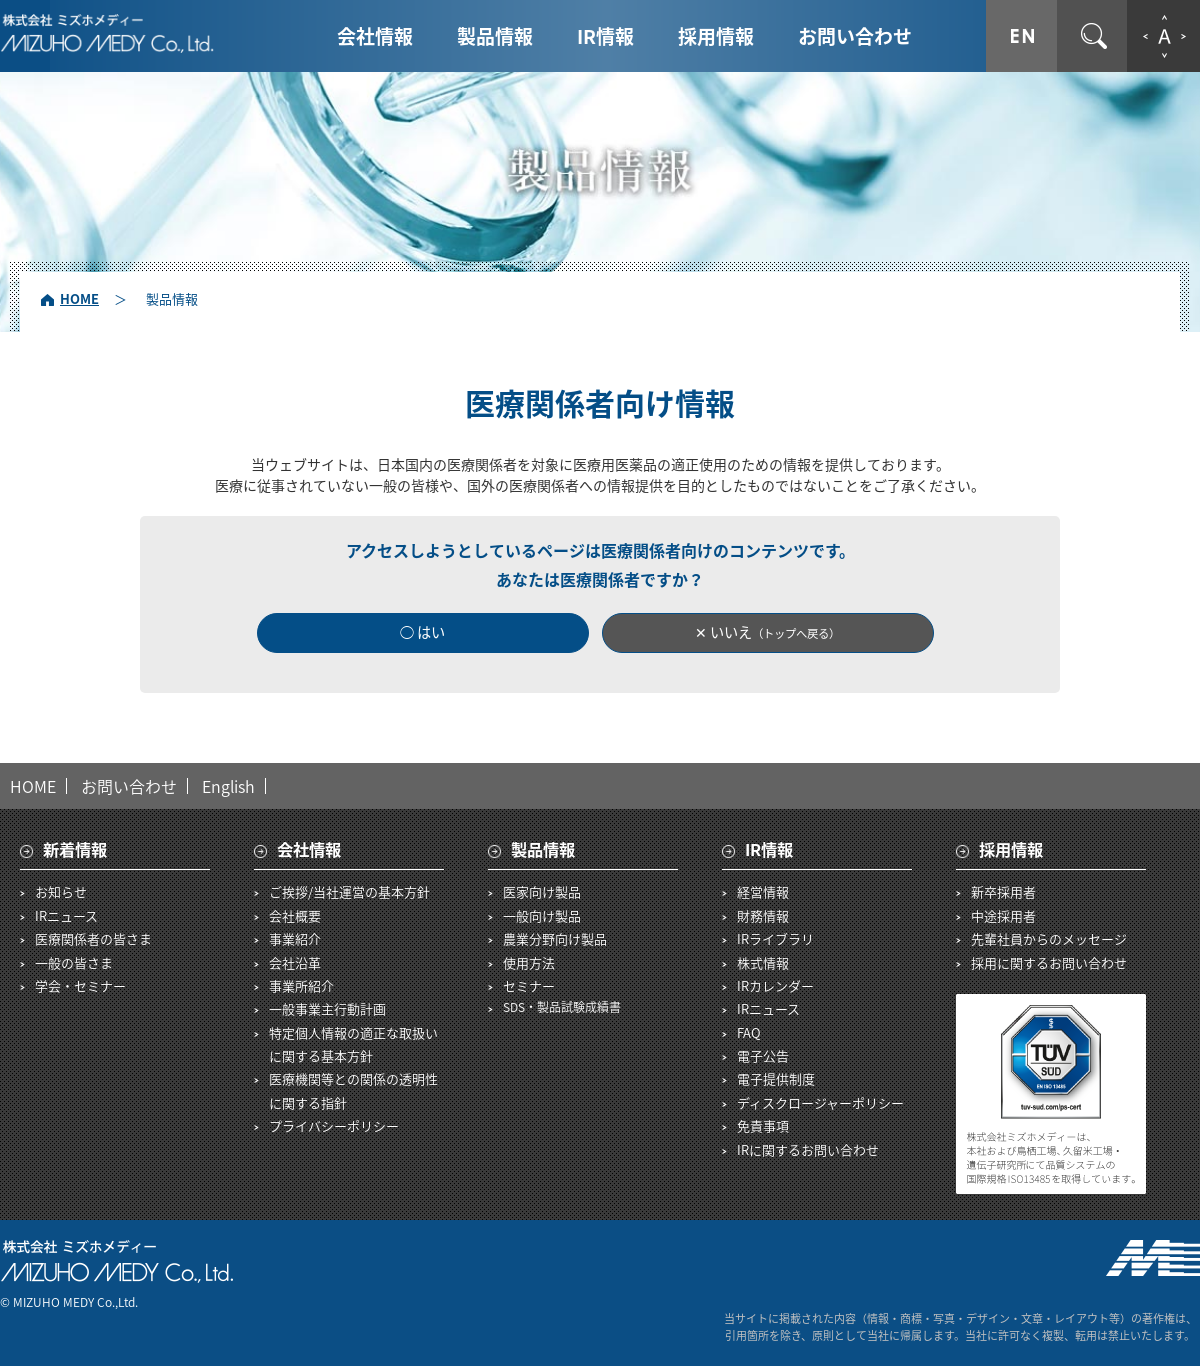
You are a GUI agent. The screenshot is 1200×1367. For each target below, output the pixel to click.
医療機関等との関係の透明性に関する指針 (353, 1091)
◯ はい (423, 633)
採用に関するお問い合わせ (1049, 962)
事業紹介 (295, 939)
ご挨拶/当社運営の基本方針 (349, 892)
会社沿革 (295, 962)
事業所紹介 (301, 985)
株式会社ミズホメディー (107, 33)
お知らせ (61, 892)
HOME (79, 298)
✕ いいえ (768, 633)
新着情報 (75, 849)
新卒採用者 (1003, 892)
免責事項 (763, 1126)
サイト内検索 (1094, 36)
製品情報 (495, 36)
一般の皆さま (74, 962)
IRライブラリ (775, 939)
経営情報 (763, 892)
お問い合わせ (855, 36)
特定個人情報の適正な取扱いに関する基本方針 (353, 1044)
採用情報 (716, 36)
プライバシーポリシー (334, 1126)
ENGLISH (1022, 36)
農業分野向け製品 (555, 939)
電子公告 (763, 1056)
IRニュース (66, 915)
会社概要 (295, 915)
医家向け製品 (542, 892)
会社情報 (375, 36)
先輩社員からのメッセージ (1049, 939)
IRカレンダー (775, 985)
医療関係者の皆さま (93, 939)
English (228, 786)
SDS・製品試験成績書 (562, 1008)
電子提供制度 (776, 1079)
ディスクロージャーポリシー (820, 1102)
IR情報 (605, 36)
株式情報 (763, 962)
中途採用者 (1003, 915)
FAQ (749, 1032)
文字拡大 (1164, 36)
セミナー (529, 985)
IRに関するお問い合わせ (808, 1149)
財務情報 (763, 915)
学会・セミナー (80, 985)
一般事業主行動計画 (327, 1009)
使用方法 (529, 962)
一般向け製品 (542, 915)
